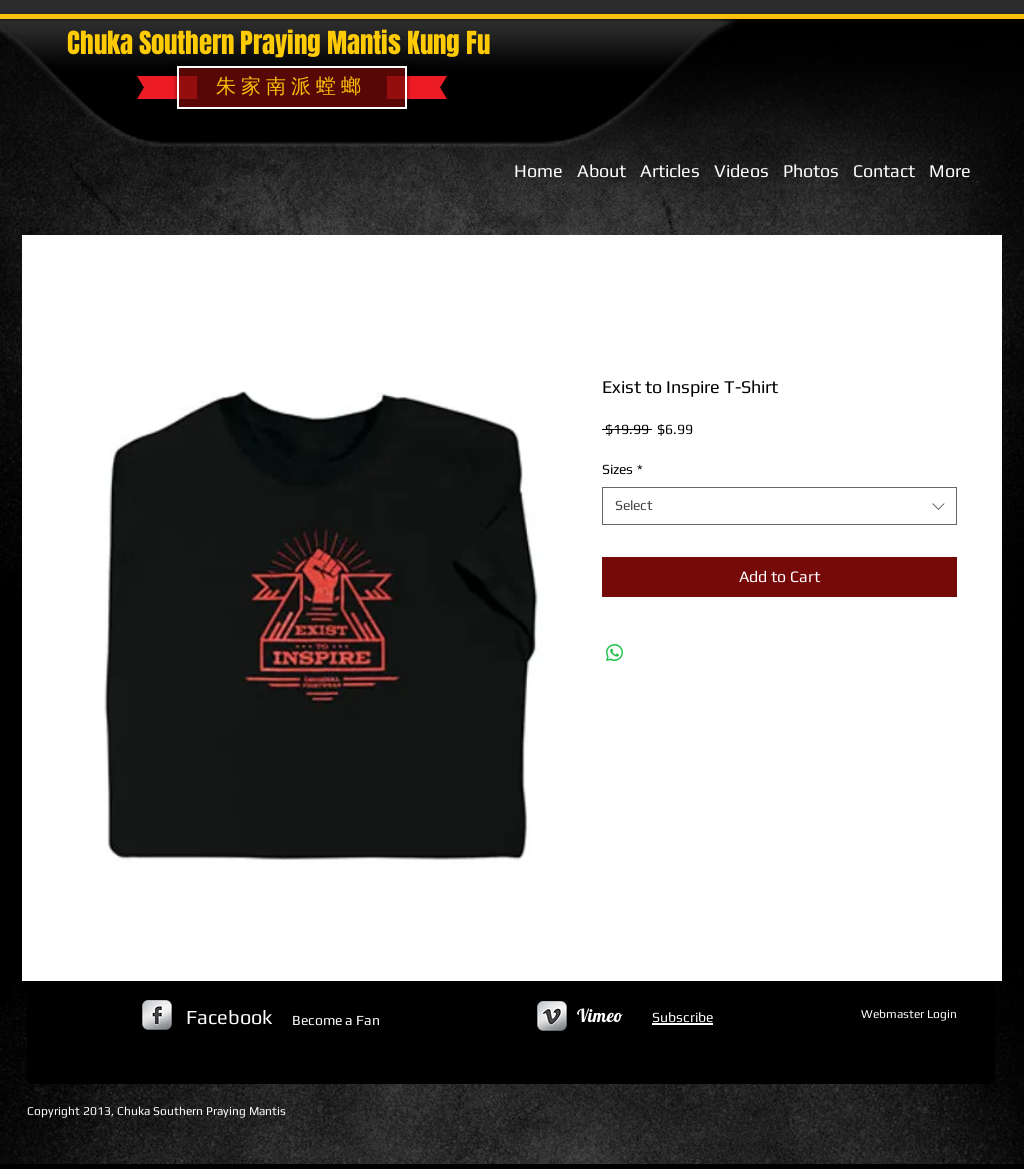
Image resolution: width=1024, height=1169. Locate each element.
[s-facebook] (157, 1015)
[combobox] (779, 506)
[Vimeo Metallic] (552, 1016)
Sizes (622, 469)
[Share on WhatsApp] (615, 653)
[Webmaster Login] (908, 1015)
